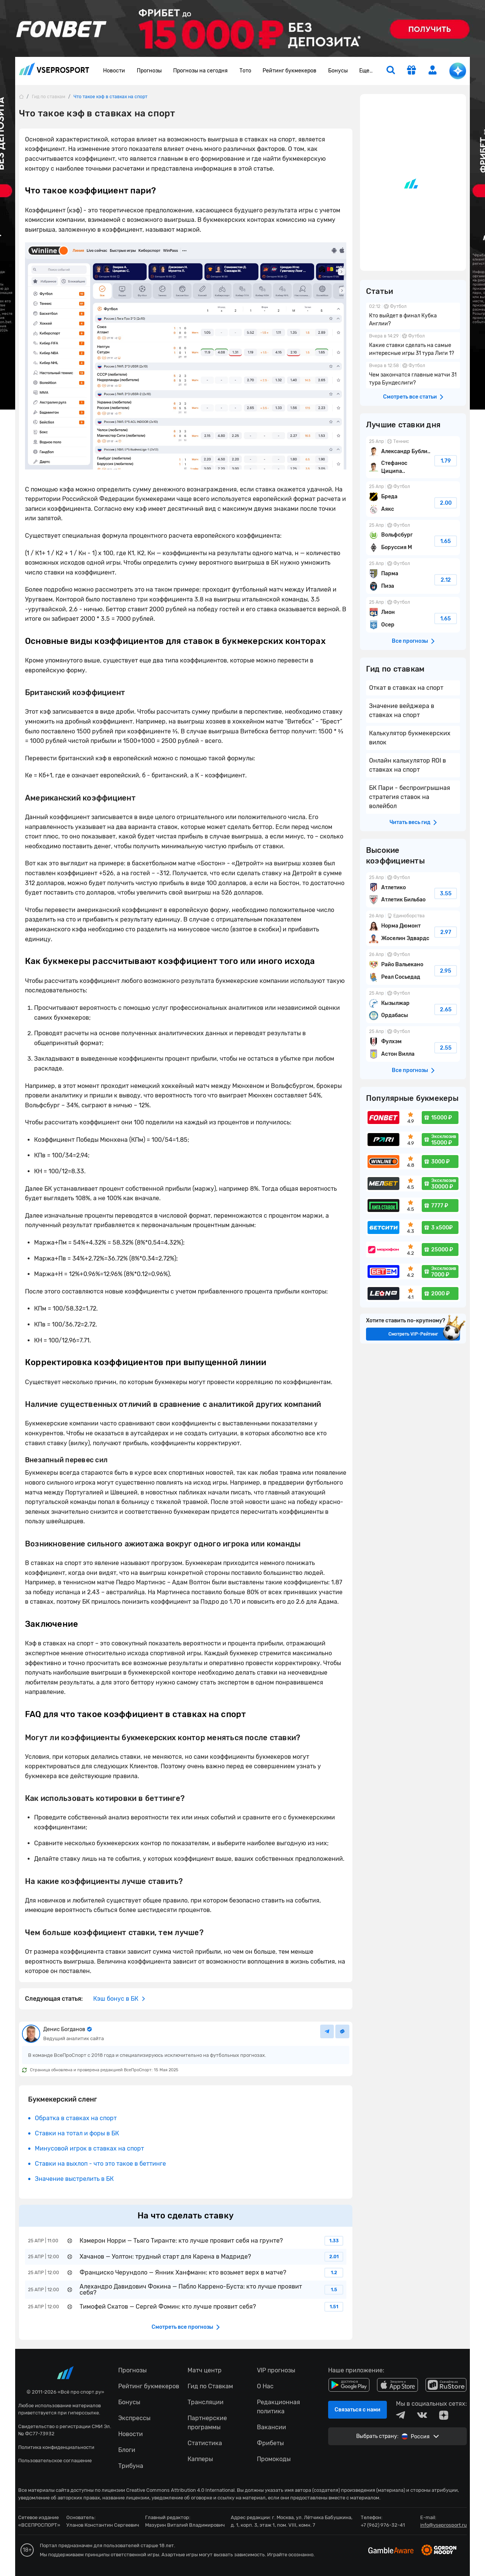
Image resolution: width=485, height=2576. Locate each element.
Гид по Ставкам (210, 2386)
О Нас (265, 2386)
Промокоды (274, 2459)
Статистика (205, 2443)
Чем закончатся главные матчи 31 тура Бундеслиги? (413, 375)
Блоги (126, 2450)
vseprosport (54, 68)
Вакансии (271, 2427)
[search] (390, 71)
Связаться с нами (357, 2409)
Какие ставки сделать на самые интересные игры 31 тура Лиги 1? (413, 345)
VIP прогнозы (276, 2370)
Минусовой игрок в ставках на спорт (89, 2148)
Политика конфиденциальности (56, 2447)
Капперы (200, 2459)
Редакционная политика (278, 2407)
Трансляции (206, 2402)
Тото (245, 71)
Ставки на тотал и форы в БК (77, 2133)
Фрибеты (270, 2443)
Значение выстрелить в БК (74, 2178)
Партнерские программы (207, 2422)
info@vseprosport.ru (443, 2525)
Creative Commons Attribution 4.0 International (180, 2490)
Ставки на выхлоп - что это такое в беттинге (100, 2163)
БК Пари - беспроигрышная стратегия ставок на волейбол (409, 797)
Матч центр (205, 2370)
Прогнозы (149, 71)
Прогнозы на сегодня (200, 71)
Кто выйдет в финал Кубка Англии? (413, 316)
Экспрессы (134, 2418)
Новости (114, 71)
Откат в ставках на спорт (406, 687)
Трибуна (130, 2465)
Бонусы (338, 71)
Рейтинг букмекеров (289, 71)
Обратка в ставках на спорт (76, 2118)
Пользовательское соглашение (55, 2460)
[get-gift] (411, 70)
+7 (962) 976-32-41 (383, 2525)
